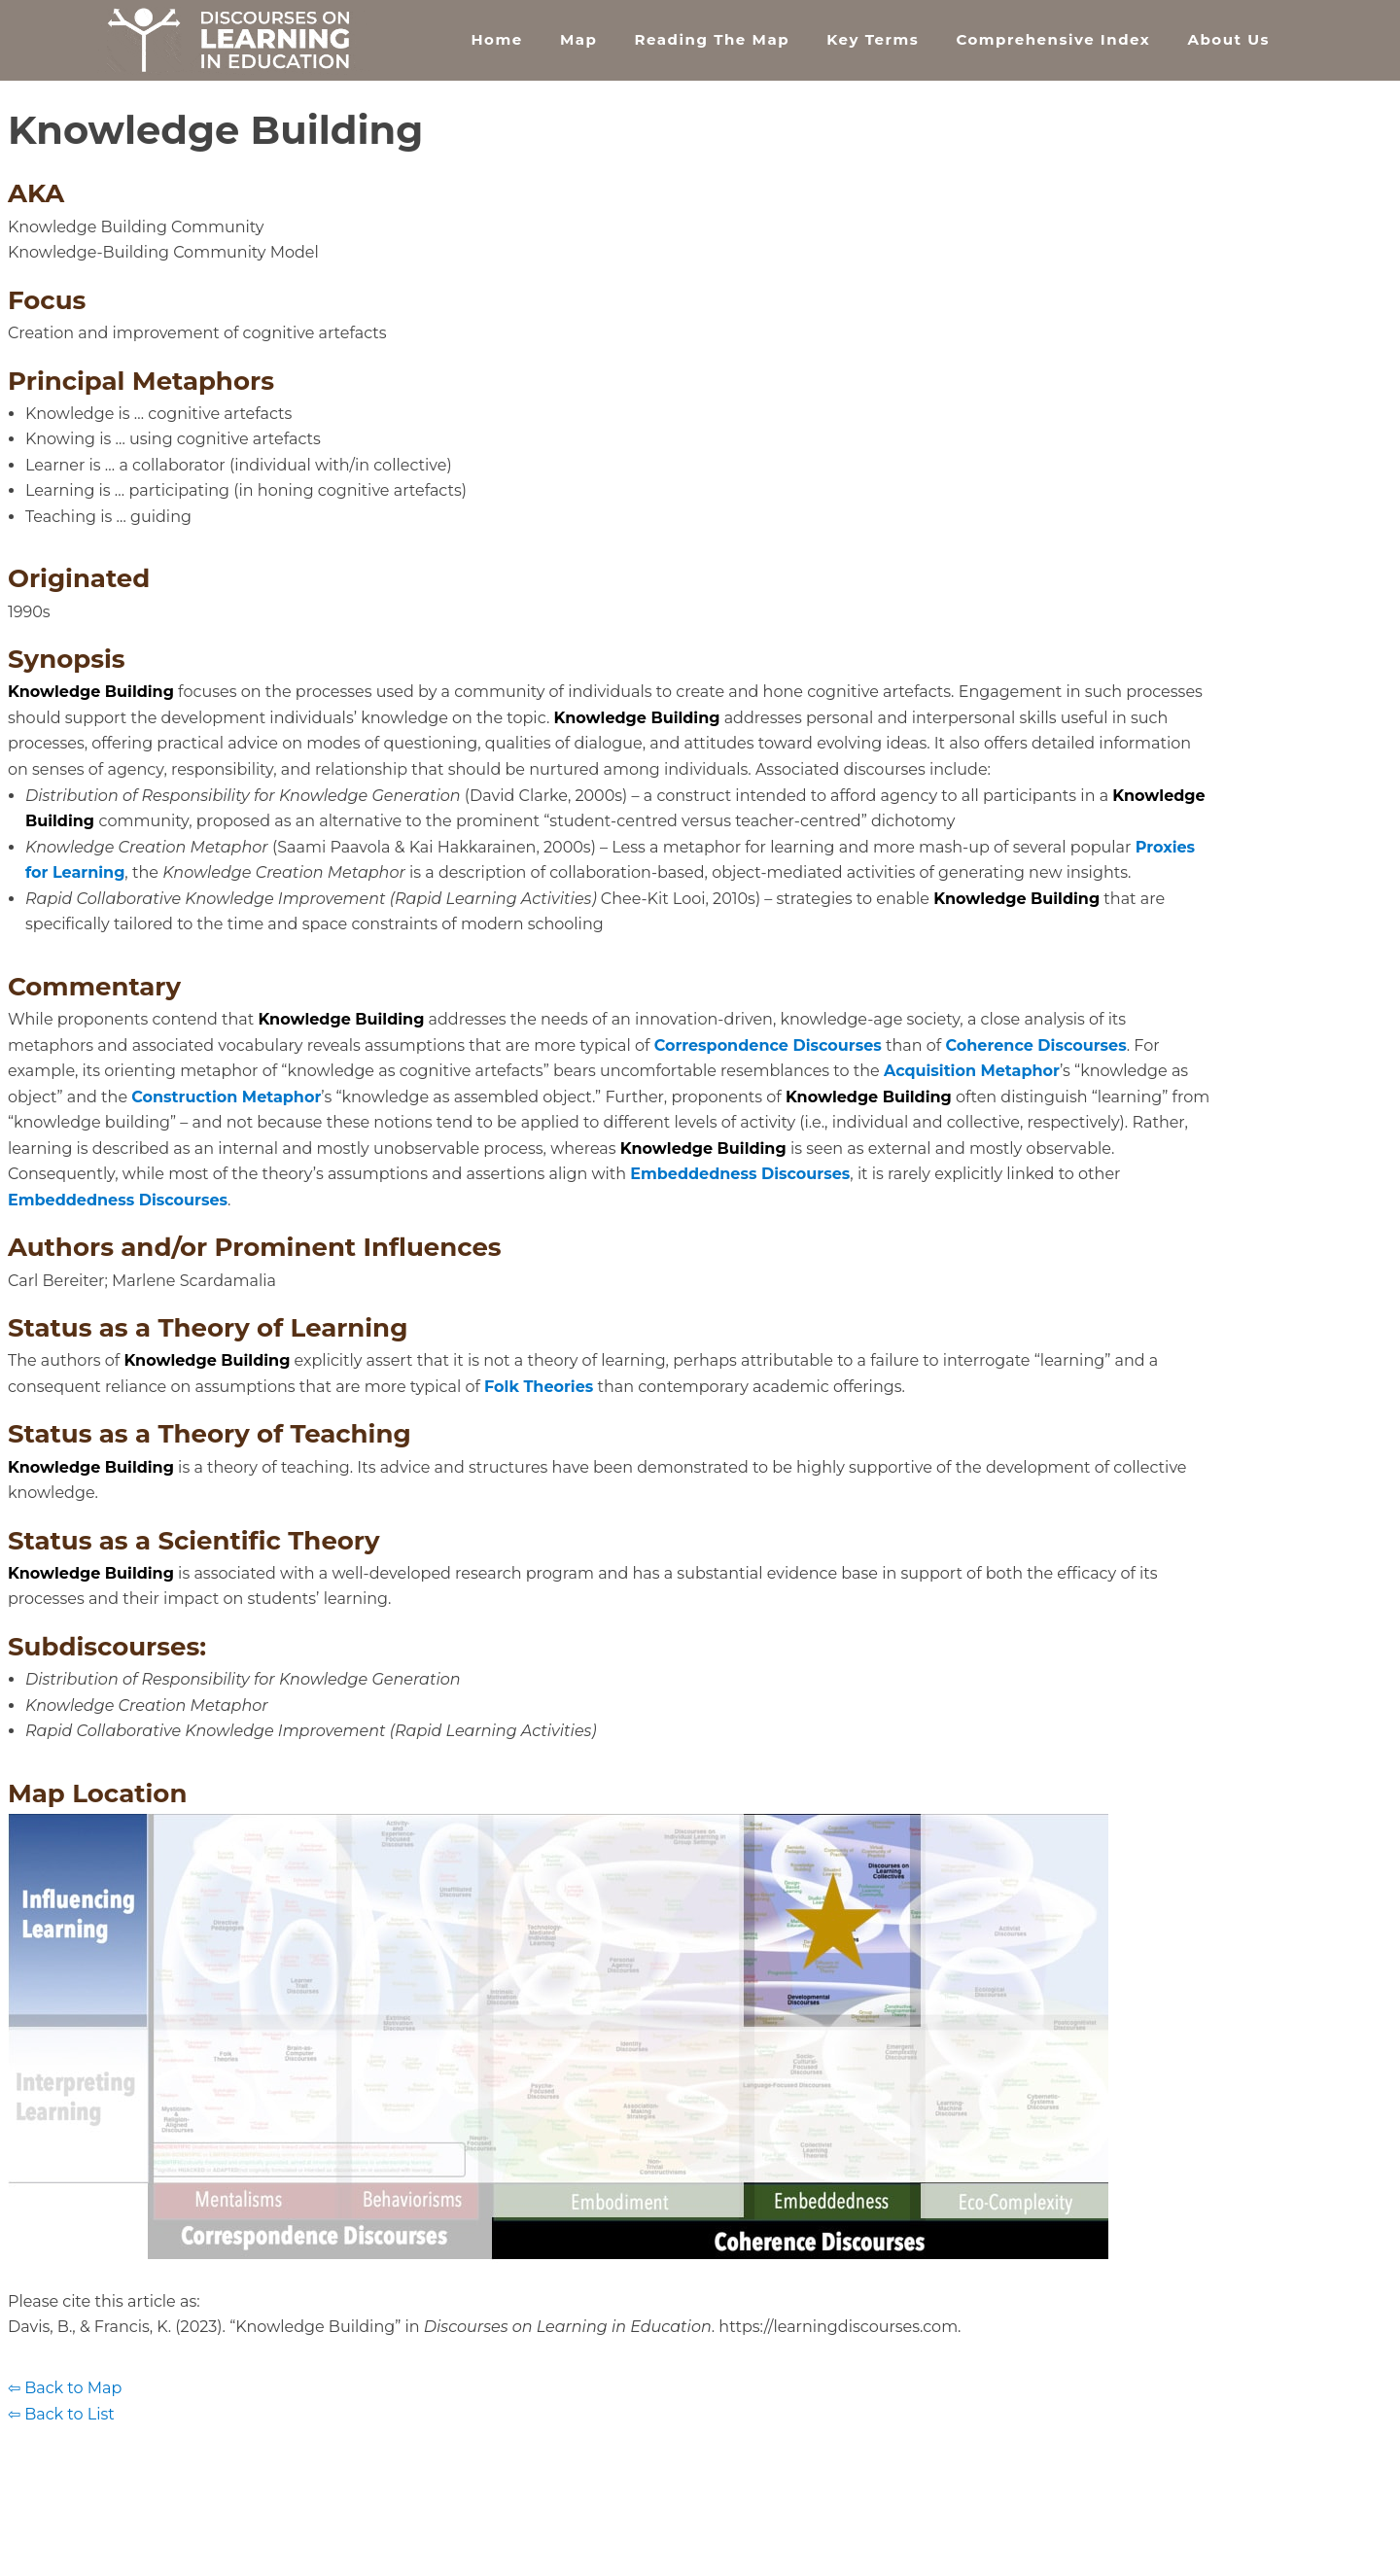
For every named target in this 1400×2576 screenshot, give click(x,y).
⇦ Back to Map (65, 2388)
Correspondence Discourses (768, 1045)
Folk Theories (538, 1386)
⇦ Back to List (61, 2414)
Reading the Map (712, 39)
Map (578, 39)
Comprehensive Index (1053, 39)
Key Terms (872, 39)
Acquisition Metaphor (972, 1071)
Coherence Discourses (1035, 1045)
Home (496, 39)
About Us (1228, 39)
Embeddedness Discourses (740, 1174)
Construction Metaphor (226, 1097)
